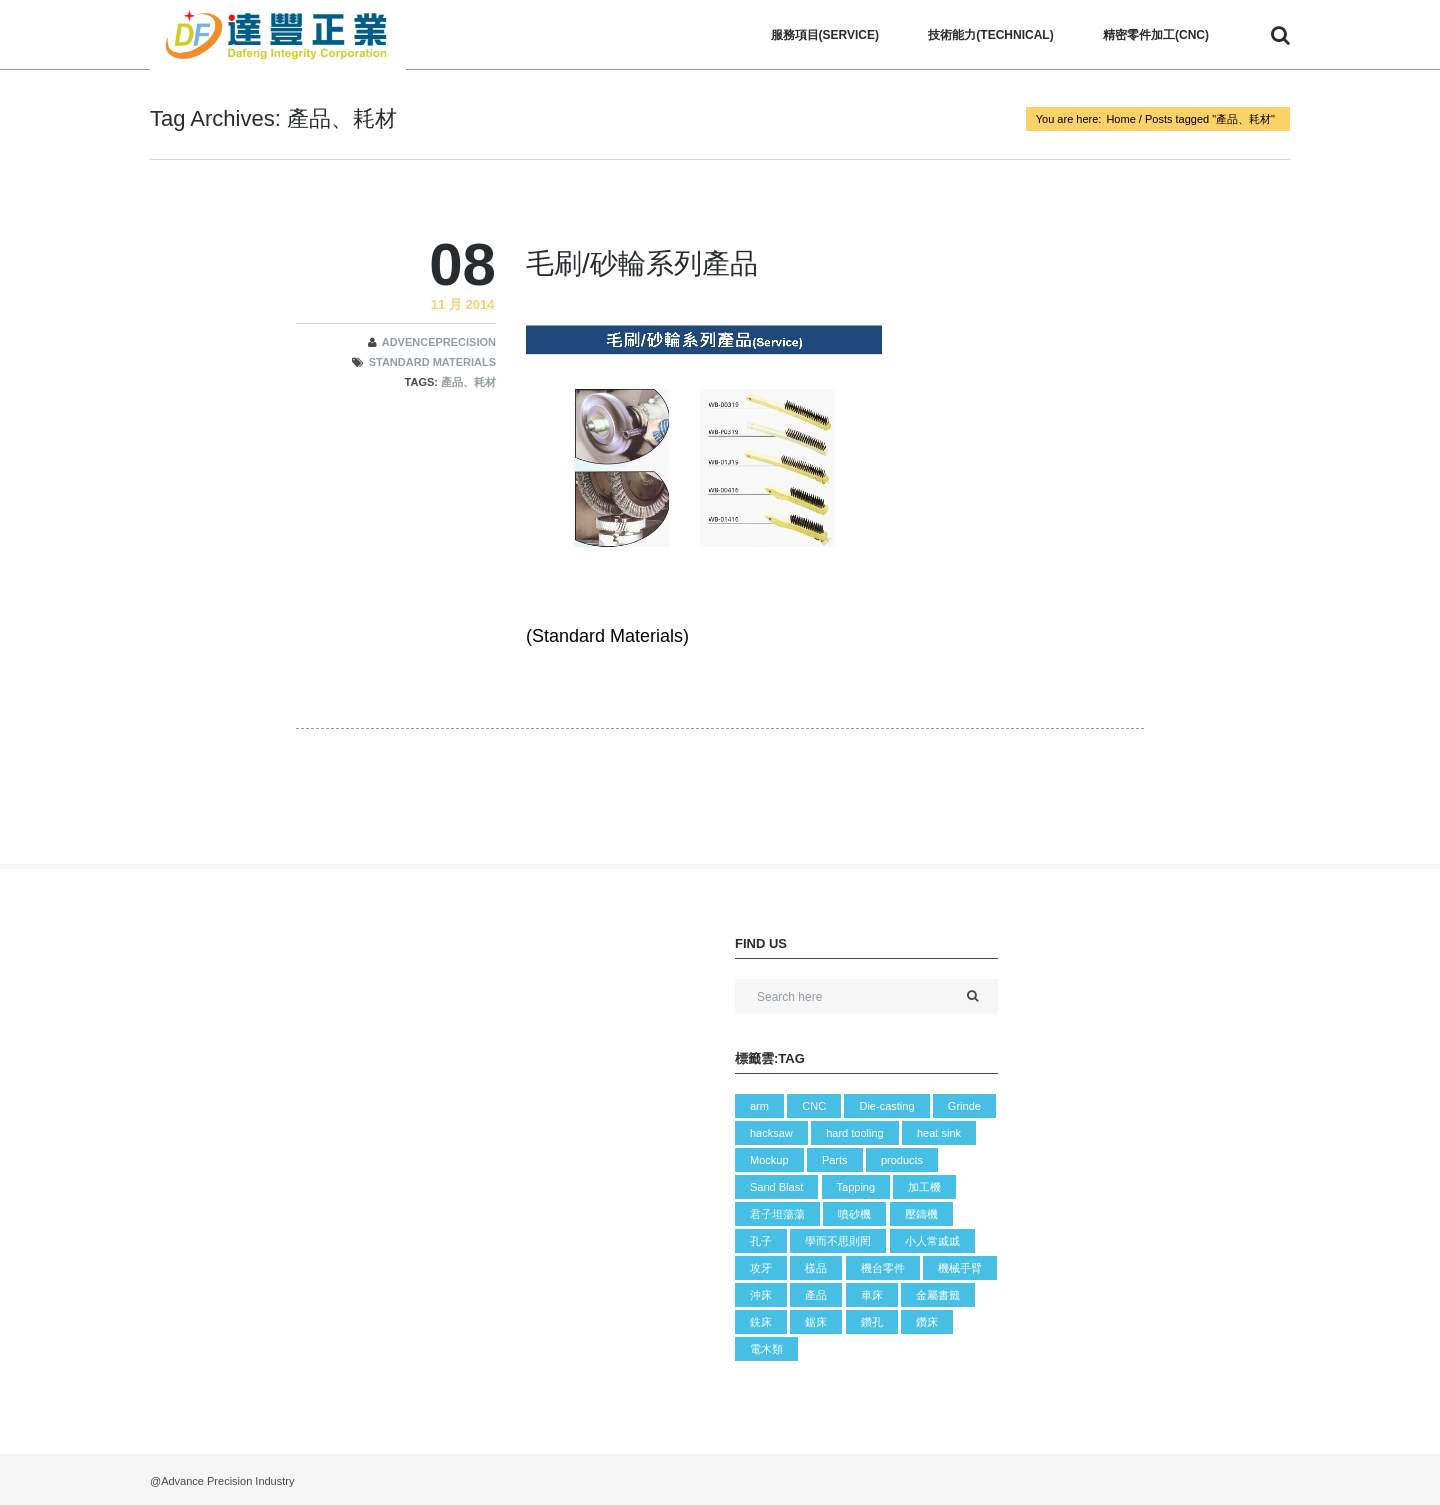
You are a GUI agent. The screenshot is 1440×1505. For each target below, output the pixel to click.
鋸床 (816, 1322)
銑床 (761, 1322)
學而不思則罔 (838, 1241)
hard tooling (855, 1133)
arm (759, 1106)
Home (1120, 119)
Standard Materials (432, 362)
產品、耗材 (468, 382)
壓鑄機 (921, 1214)
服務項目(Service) (825, 35)
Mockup (769, 1160)
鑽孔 (872, 1322)
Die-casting (886, 1106)
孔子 (761, 1241)
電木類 (766, 1349)
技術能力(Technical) (990, 35)
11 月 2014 (463, 304)
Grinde (964, 1106)
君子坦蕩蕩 (777, 1214)
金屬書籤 (938, 1295)
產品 (816, 1295)
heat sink (939, 1133)
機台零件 (883, 1268)
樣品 (816, 1268)
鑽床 (927, 1322)
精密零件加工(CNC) (1156, 35)
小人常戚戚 (932, 1241)
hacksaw (771, 1133)
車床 (872, 1295)
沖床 (761, 1295)
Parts (835, 1160)
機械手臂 (960, 1268)
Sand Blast (776, 1187)
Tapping (856, 1187)
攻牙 (761, 1268)
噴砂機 (854, 1214)
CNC (814, 1106)
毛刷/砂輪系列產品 (642, 263)
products (902, 1160)
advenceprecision (439, 342)
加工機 (924, 1187)
